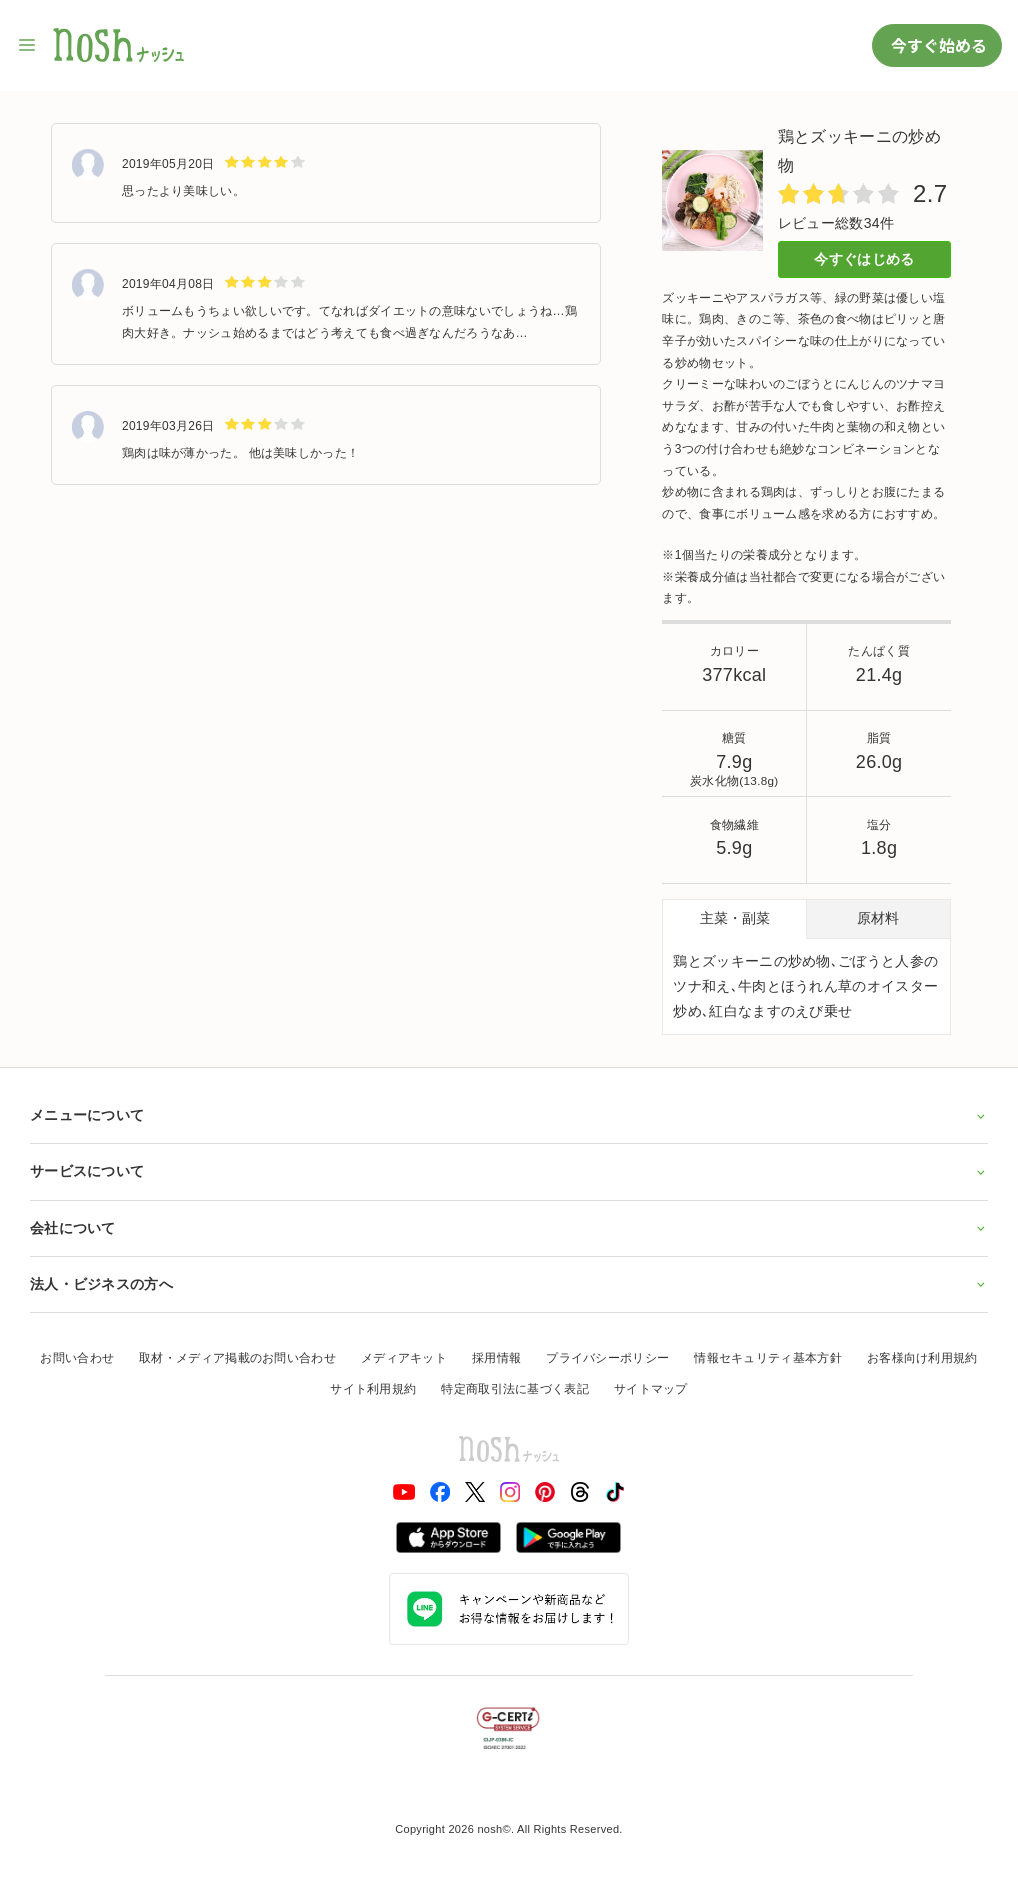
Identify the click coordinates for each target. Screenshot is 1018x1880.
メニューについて (509, 1115)
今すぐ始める (937, 45)
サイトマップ (651, 1389)
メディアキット (404, 1358)
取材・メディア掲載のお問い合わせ (237, 1358)
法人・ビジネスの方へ (509, 1284)
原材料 (878, 918)
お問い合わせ (77, 1358)
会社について (509, 1228)
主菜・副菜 (735, 918)
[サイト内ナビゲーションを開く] (28, 45)
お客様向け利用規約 (922, 1358)
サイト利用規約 (373, 1389)
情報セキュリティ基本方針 (768, 1358)
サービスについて (509, 1171)
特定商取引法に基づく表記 (515, 1389)
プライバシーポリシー (607, 1358)
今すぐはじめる (864, 259)
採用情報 (496, 1358)
